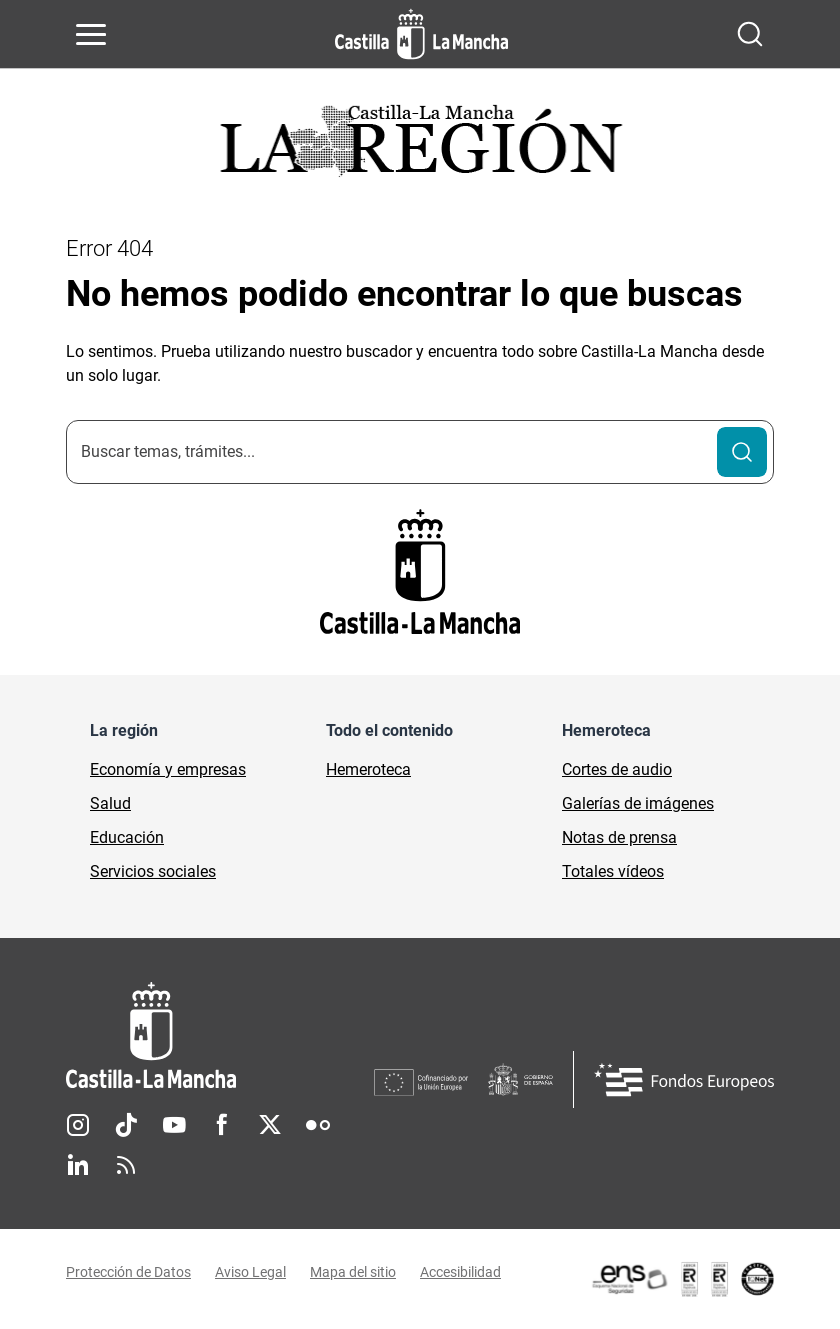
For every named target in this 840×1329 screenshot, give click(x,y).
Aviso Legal (250, 1272)
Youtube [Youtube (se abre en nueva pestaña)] (174, 1125)
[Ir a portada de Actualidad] (420, 146)
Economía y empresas (168, 769)
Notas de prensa (619, 837)
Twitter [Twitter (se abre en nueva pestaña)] (270, 1125)
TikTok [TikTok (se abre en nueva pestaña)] (126, 1125)
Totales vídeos (613, 871)
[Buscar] (742, 452)
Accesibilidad (460, 1272)
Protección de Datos (128, 1272)
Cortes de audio (617, 769)
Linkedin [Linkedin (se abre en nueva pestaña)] (78, 1165)
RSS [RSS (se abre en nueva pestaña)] (126, 1165)
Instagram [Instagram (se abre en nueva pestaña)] (78, 1125)
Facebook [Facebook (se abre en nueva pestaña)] (222, 1125)
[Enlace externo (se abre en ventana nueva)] (682, 1279)
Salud (110, 803)
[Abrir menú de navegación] (91, 34)
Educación (127, 837)
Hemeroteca (368, 769)
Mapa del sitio (353, 1272)
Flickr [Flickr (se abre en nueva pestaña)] (318, 1125)
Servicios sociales (153, 871)
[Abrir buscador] (750, 34)
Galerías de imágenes (638, 803)
